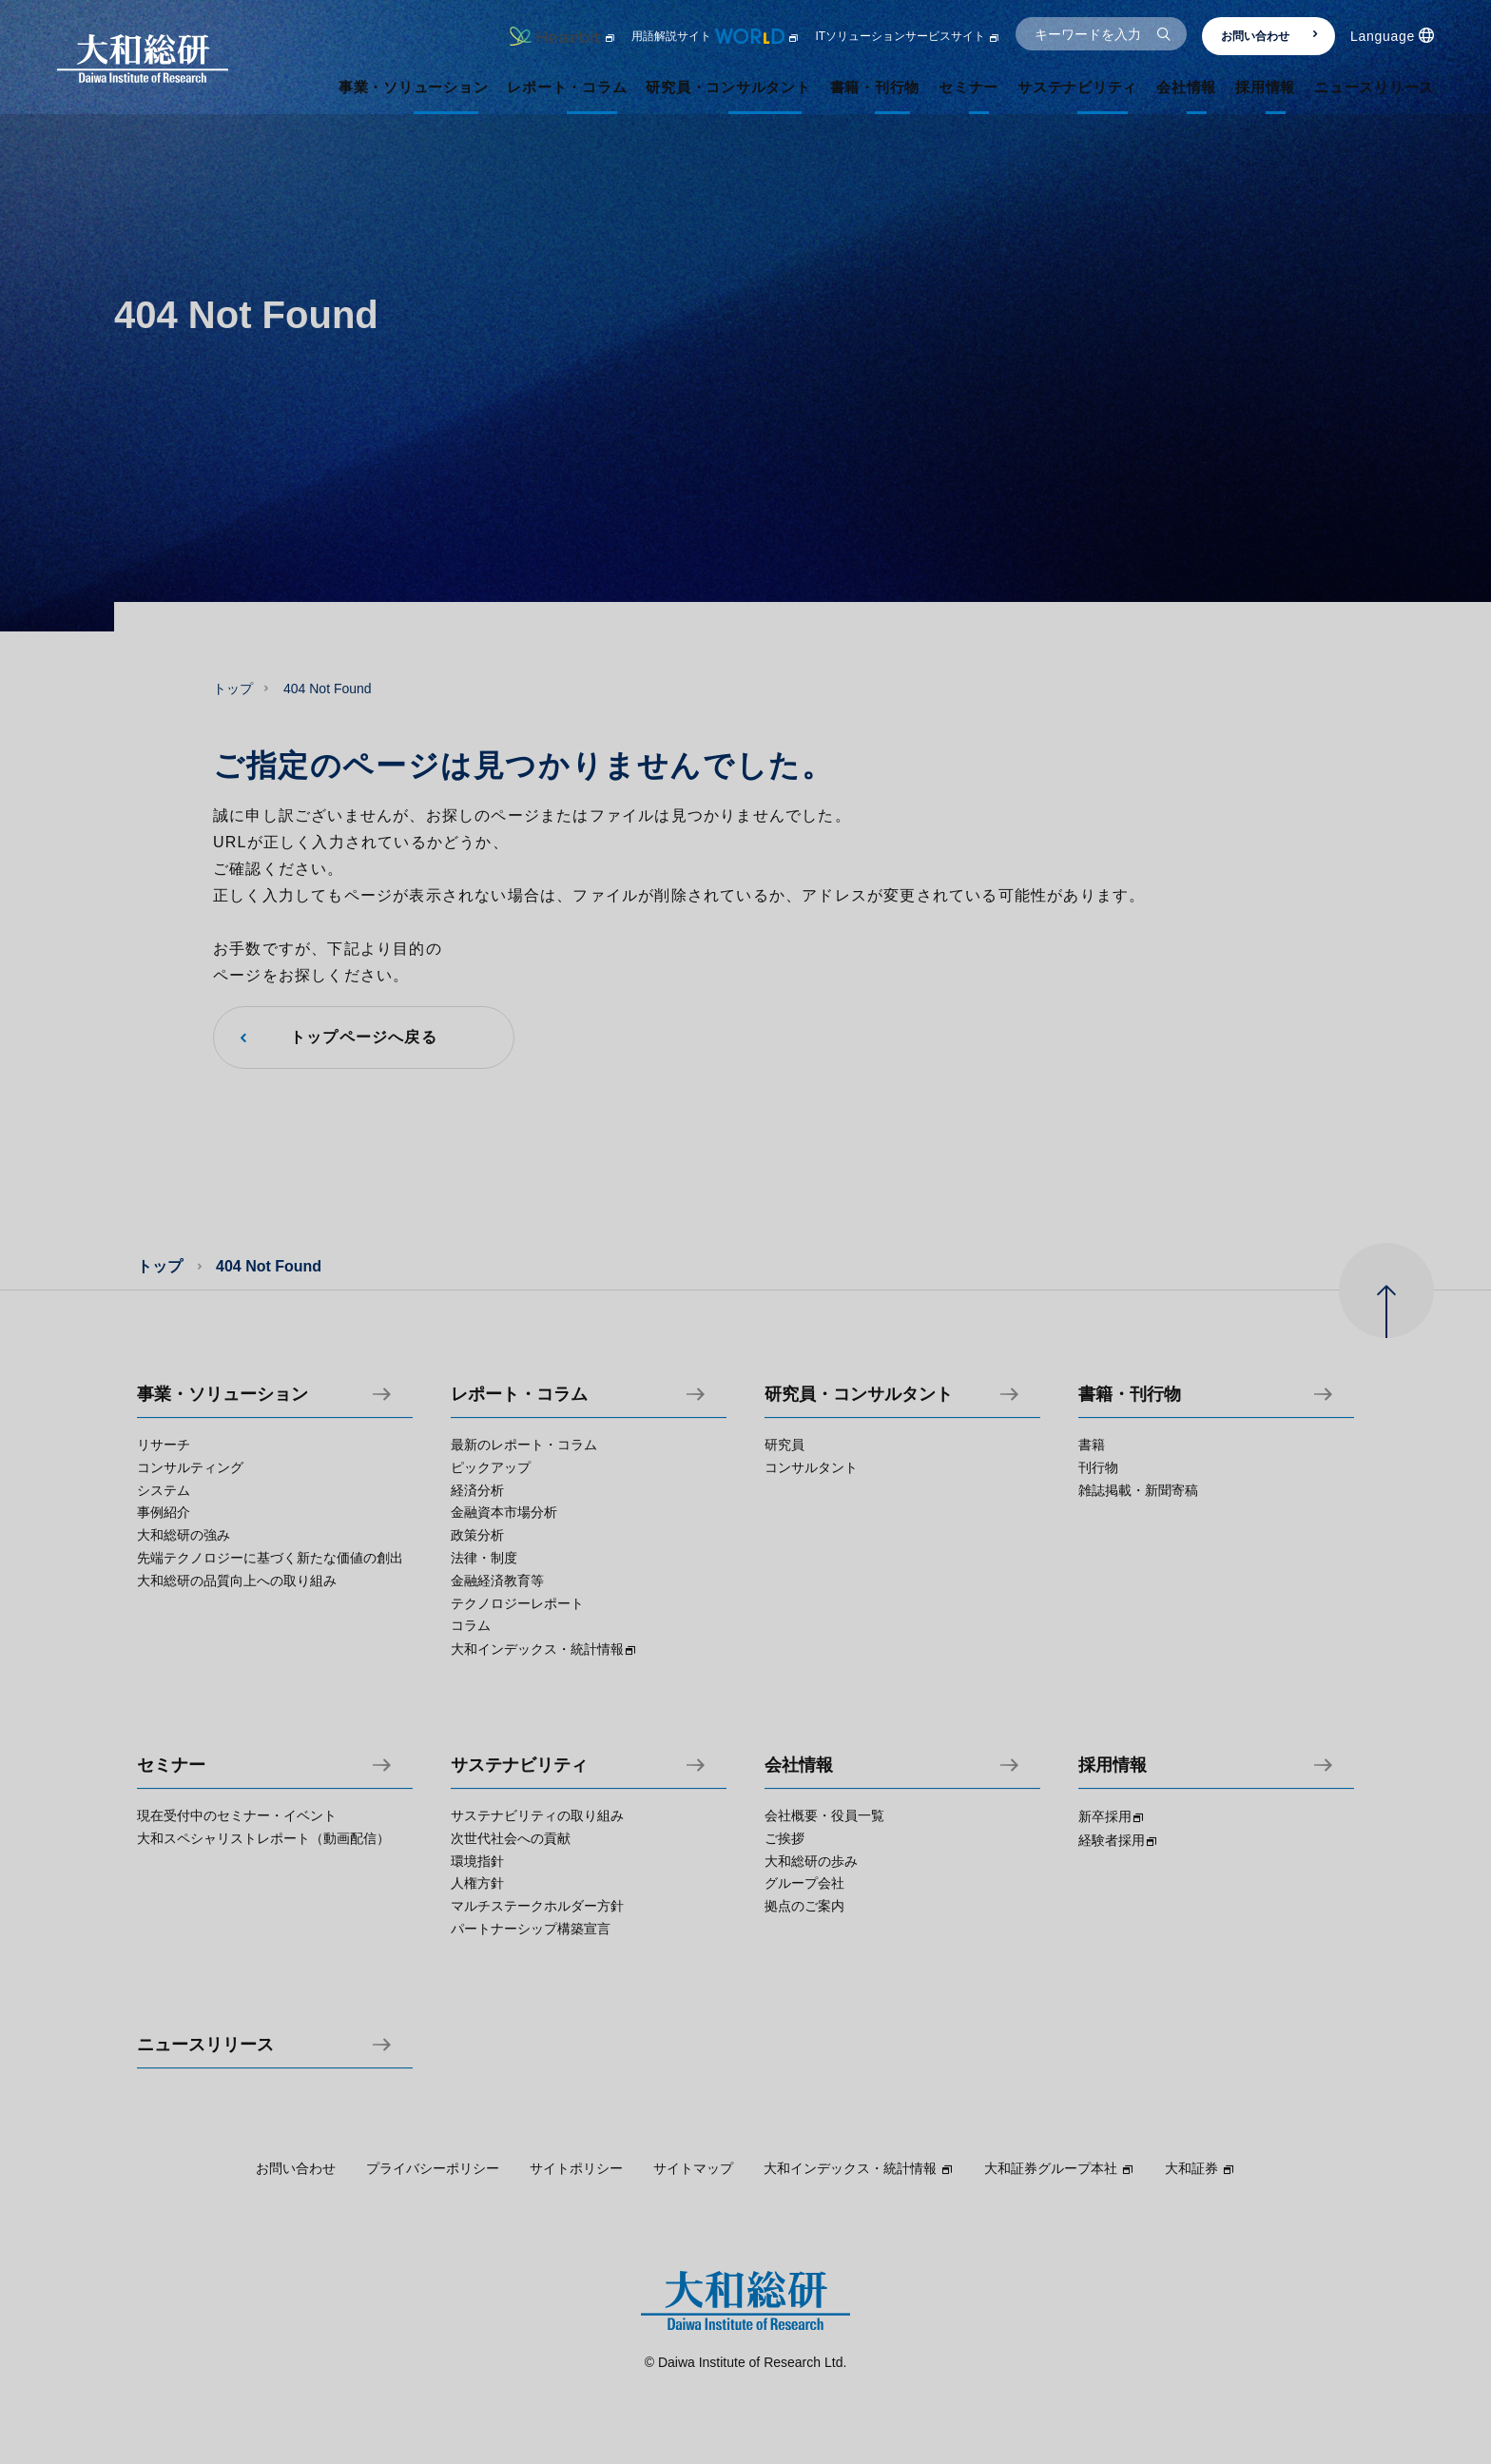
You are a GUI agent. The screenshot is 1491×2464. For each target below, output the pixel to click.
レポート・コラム (519, 1395)
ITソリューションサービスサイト (907, 36)
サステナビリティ (519, 1765)
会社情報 (799, 1765)
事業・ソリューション (222, 1395)
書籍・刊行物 (1129, 1395)
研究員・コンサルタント (859, 1395)
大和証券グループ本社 (1059, 2168)
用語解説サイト (715, 36)
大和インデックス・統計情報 (859, 2168)
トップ (233, 688)
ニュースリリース (205, 2045)
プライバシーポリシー (432, 2168)
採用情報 (1112, 1765)
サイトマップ (693, 2168)
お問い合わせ (1270, 36)
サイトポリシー (576, 2168)
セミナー (171, 1765)
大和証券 (1200, 2168)
